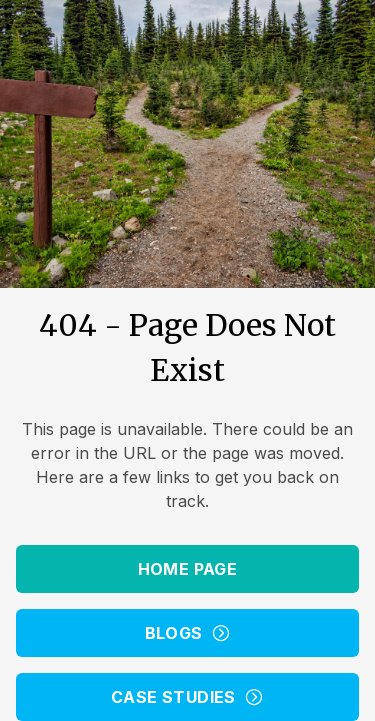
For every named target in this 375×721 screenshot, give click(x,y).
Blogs (188, 633)
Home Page (188, 569)
